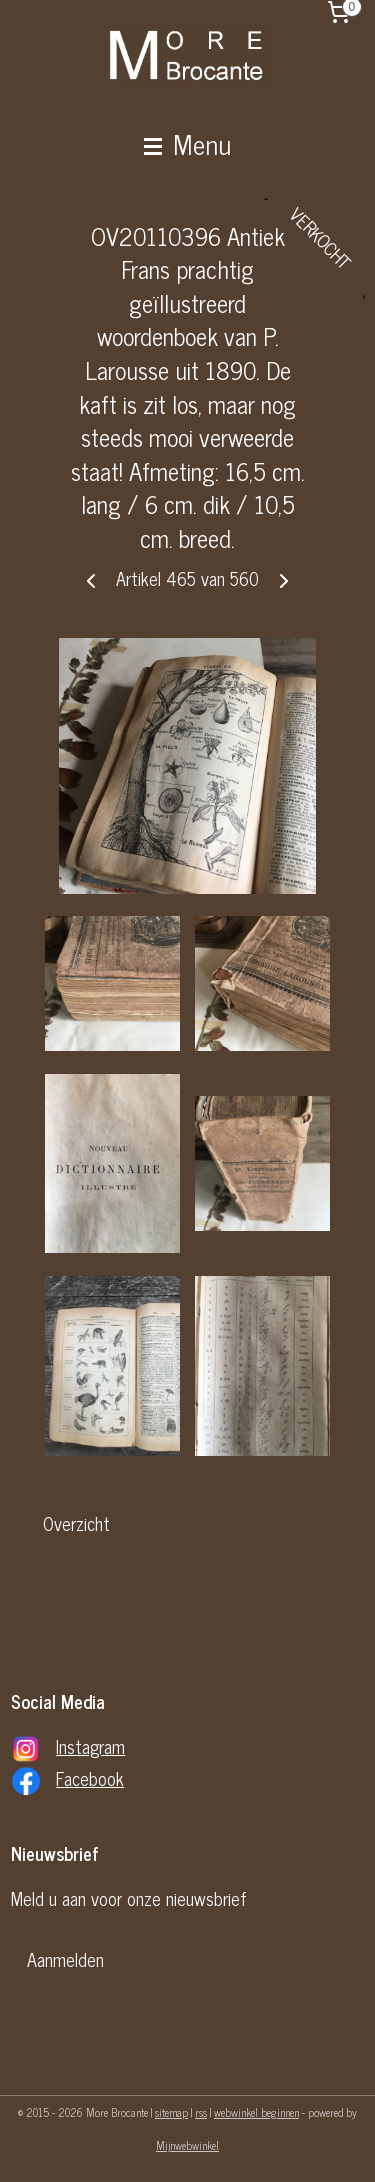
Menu (187, 143)
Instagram (90, 1746)
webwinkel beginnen (256, 2112)
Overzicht (76, 1524)
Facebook (90, 1778)
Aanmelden (65, 1959)
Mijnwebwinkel (187, 2145)
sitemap (171, 2112)
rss (201, 2112)
